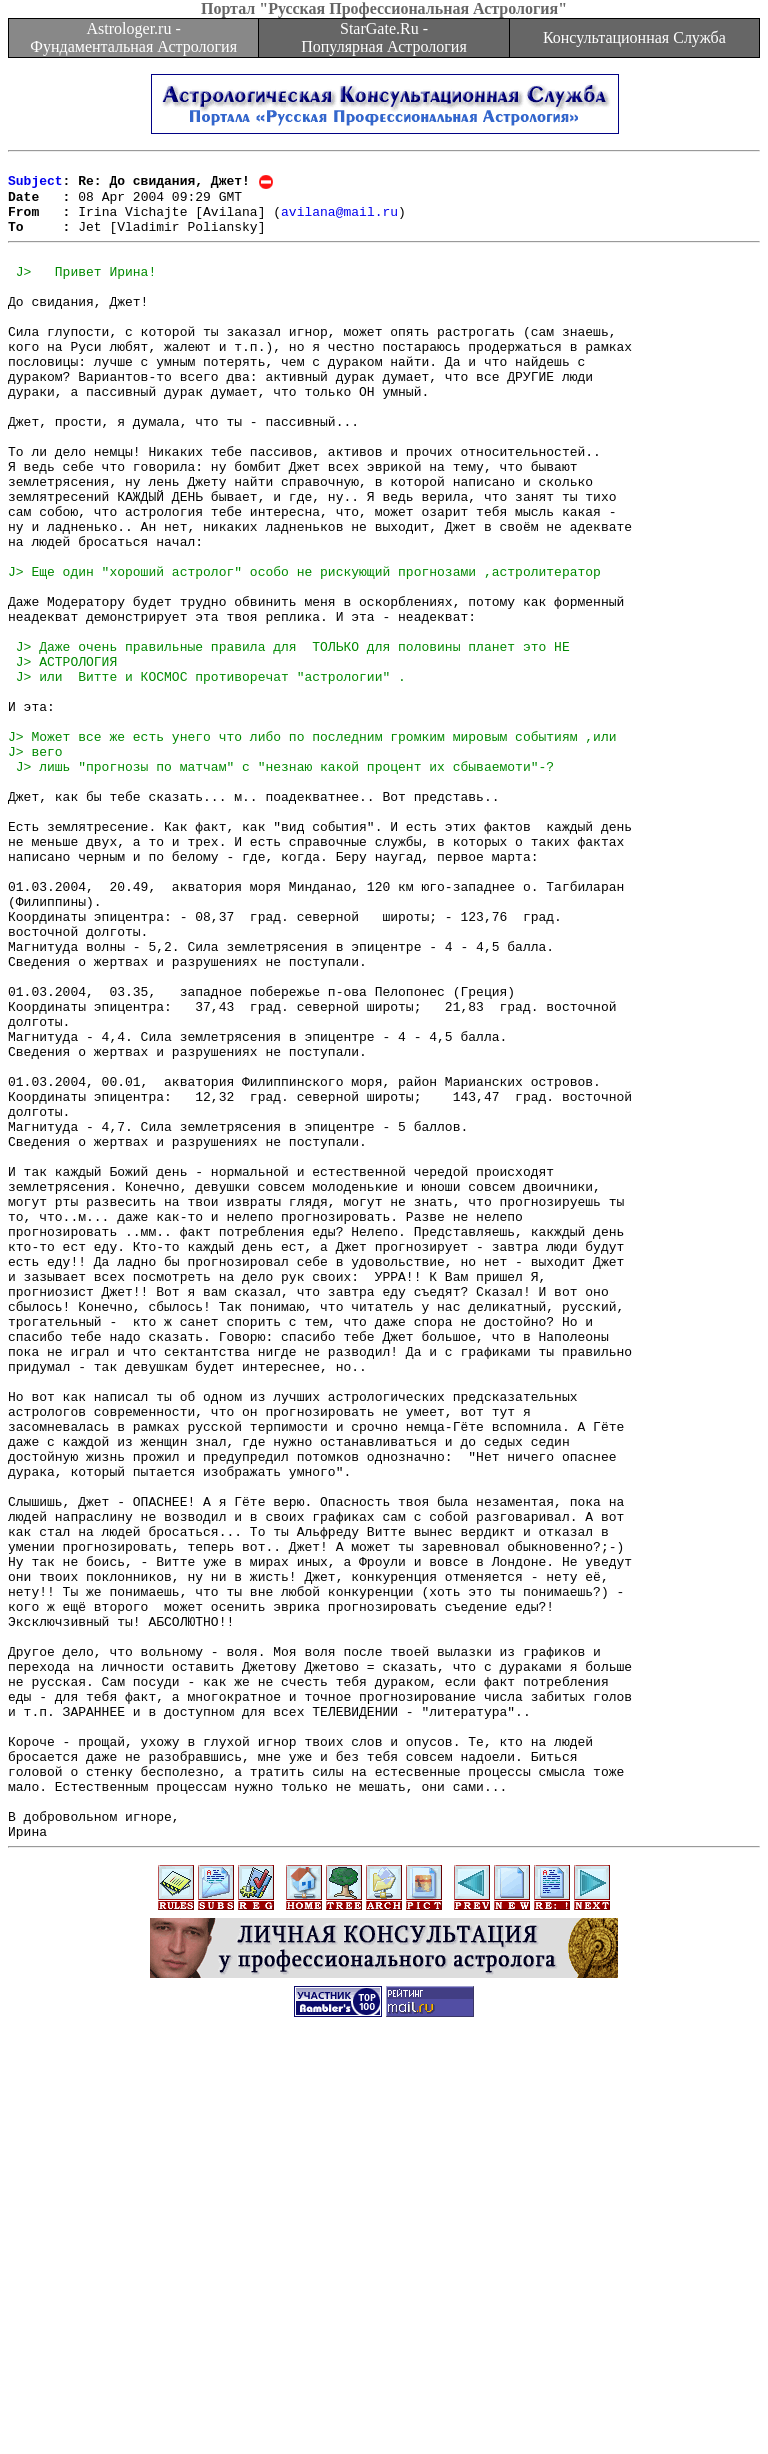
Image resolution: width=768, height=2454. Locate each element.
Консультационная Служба (634, 37)
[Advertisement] (384, 2409)
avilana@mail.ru (339, 222)
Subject (35, 186)
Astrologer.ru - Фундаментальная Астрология (133, 37)
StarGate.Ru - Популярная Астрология (383, 37)
